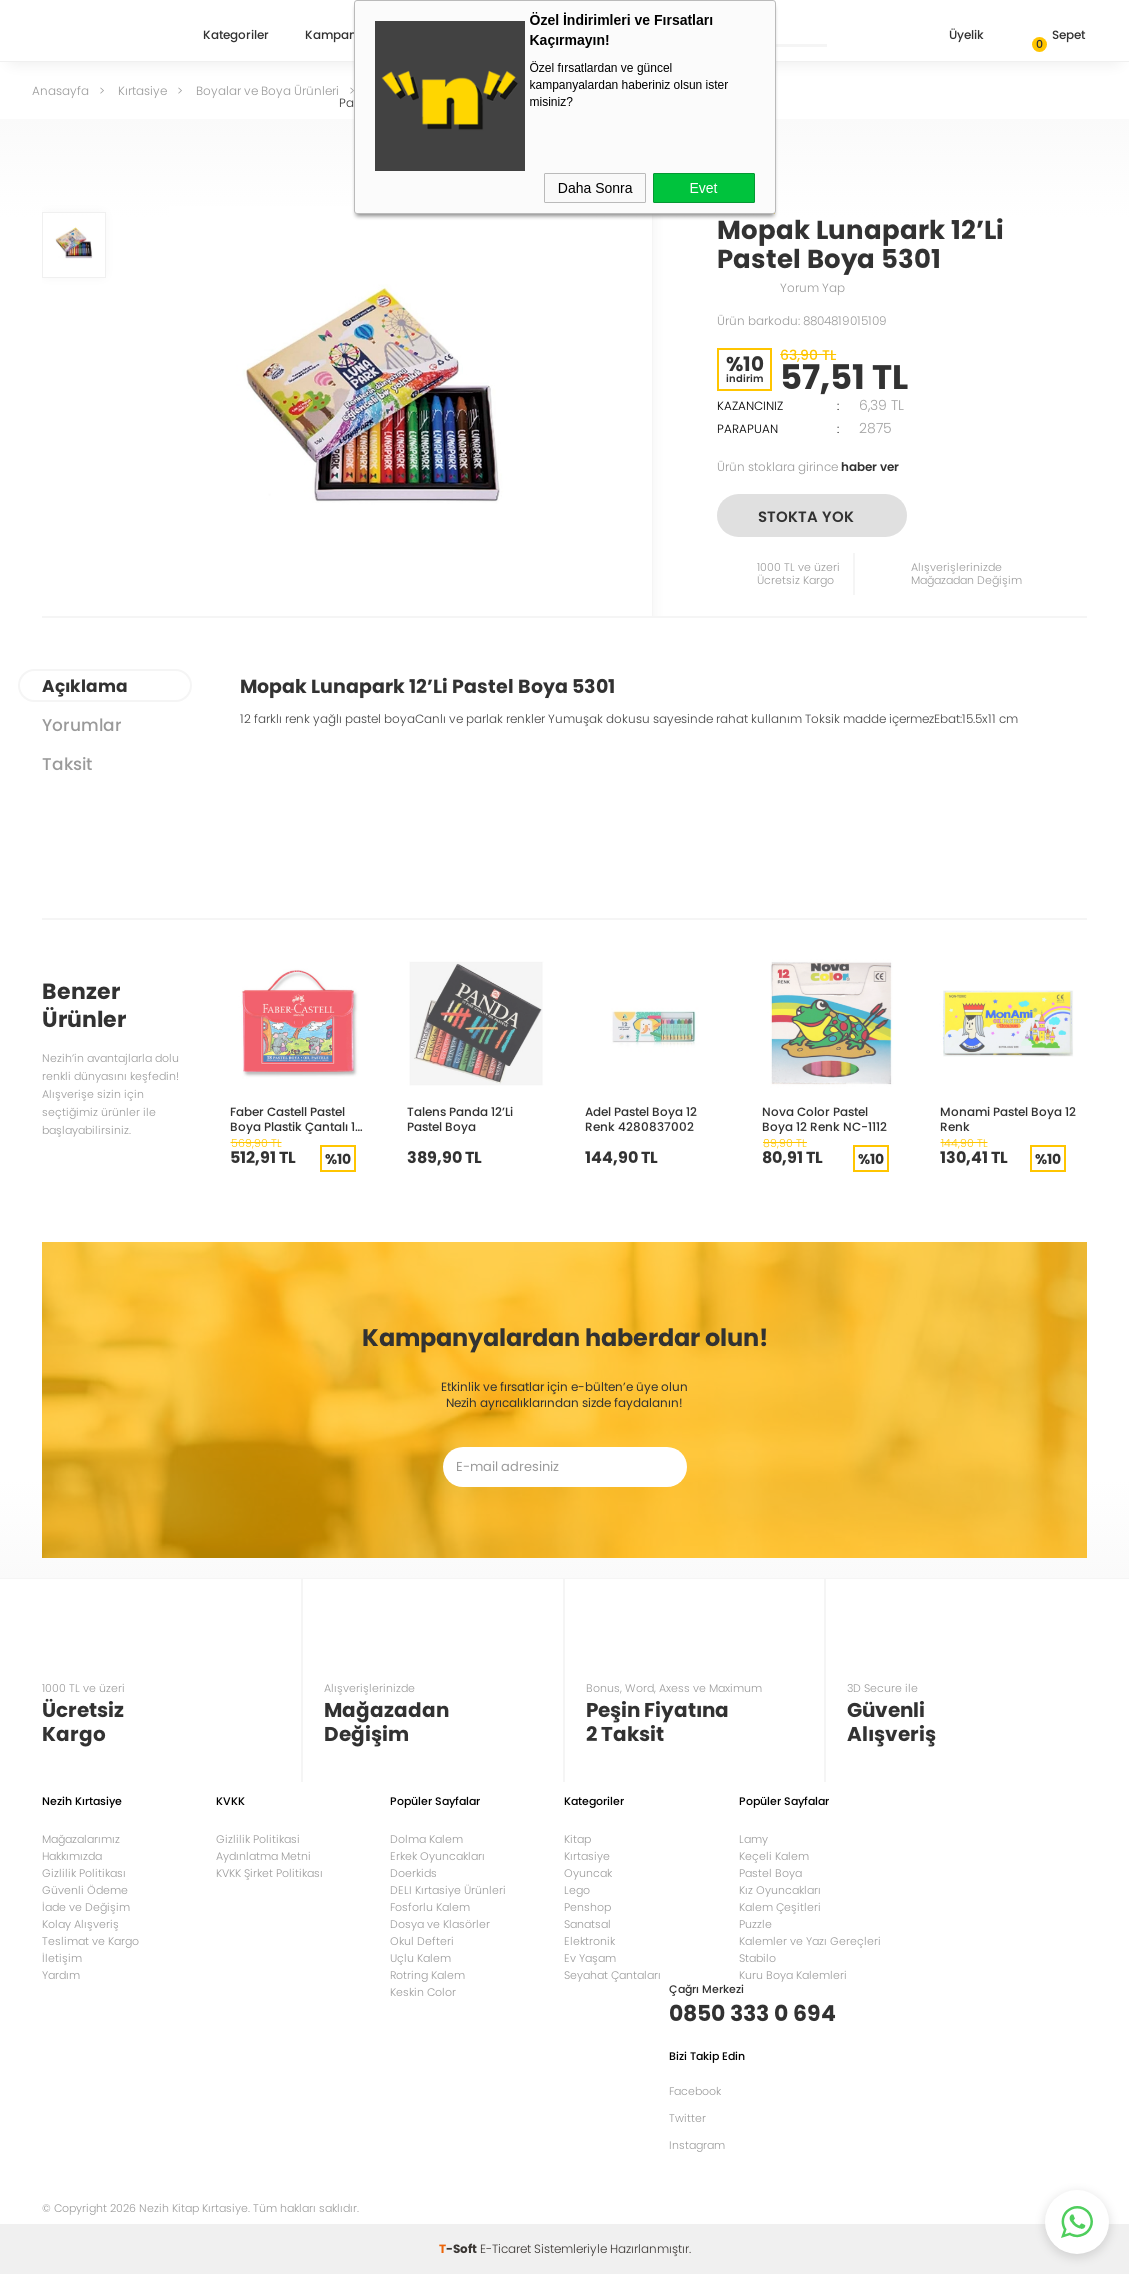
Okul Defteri (422, 1941)
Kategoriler (236, 36)
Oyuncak (588, 1873)
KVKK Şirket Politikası (269, 1873)
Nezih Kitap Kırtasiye (100, 35)
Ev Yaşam (590, 1958)
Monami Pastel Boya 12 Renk (1008, 1118)
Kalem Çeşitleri (780, 1907)
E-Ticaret (505, 2248)
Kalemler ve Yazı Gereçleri (810, 1941)
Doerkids (413, 1873)
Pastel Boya (770, 1873)
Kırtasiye (587, 1856)
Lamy (753, 1839)
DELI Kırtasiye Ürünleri (448, 1890)
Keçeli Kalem (774, 1856)
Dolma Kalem (426, 1839)
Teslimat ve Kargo (90, 1941)
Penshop (587, 1907)
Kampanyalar (346, 36)
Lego (577, 1890)
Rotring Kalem (427, 1975)
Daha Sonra (595, 188)
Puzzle (755, 1924)
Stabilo (757, 1958)
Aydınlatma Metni (263, 1856)
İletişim (62, 1958)
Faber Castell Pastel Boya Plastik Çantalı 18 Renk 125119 (296, 1118)
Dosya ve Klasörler (440, 1924)
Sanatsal (587, 1924)
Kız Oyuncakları (780, 1890)
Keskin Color (423, 1992)
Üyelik (950, 36)
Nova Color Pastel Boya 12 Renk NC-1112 (824, 1118)
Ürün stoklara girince (808, 466)
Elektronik (589, 1941)
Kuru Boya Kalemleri (793, 1975)
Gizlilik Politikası (84, 1873)
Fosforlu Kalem (430, 1907)
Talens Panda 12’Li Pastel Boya (460, 1118)
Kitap (577, 1839)
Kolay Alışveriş (80, 1924)
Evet (703, 188)
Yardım (61, 1975)
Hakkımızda (72, 1856)
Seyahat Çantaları (612, 1975)
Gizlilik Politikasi (258, 1839)
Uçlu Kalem (420, 1958)
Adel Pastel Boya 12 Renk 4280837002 (641, 1118)
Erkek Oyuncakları (437, 1856)
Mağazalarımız (81, 1839)
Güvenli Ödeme (85, 1890)
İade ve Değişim (86, 1907)
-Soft (459, 2248)
